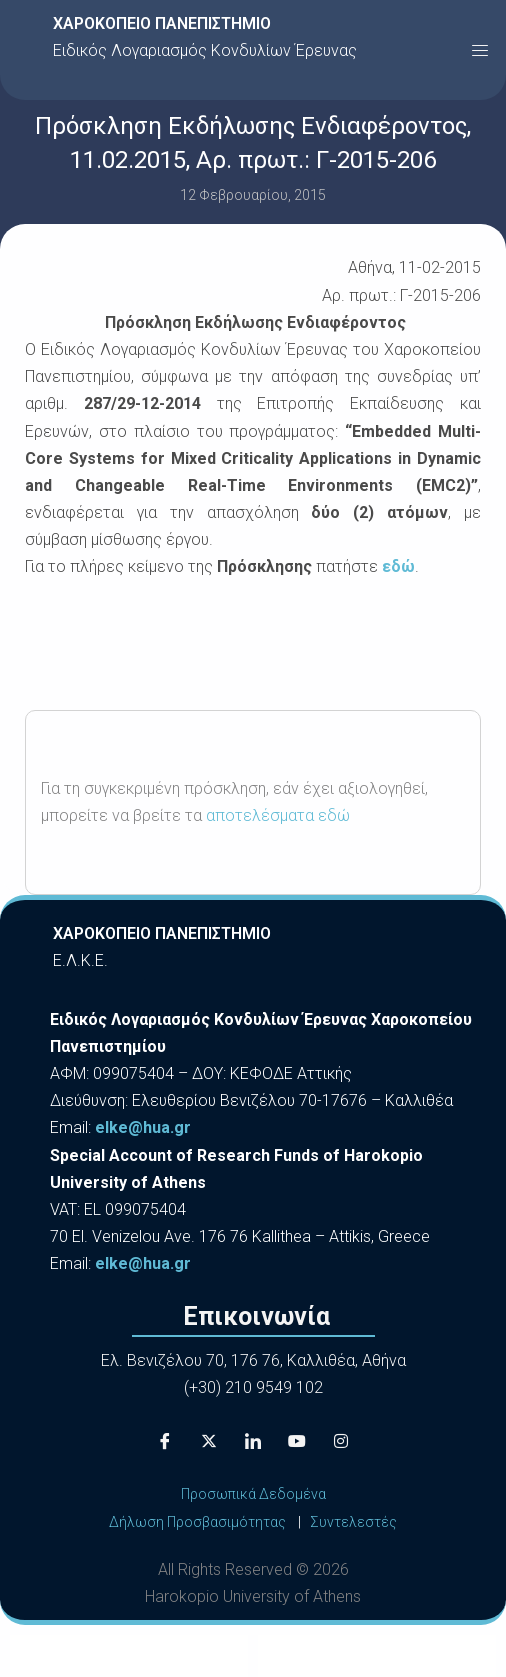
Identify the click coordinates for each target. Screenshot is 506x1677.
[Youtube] (297, 1441)
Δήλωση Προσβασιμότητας (197, 1522)
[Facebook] (165, 1441)
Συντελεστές (353, 1522)
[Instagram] (341, 1441)
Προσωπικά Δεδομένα (253, 1494)
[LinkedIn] (253, 1441)
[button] (480, 50)
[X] (209, 1441)
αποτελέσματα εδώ (278, 815)
